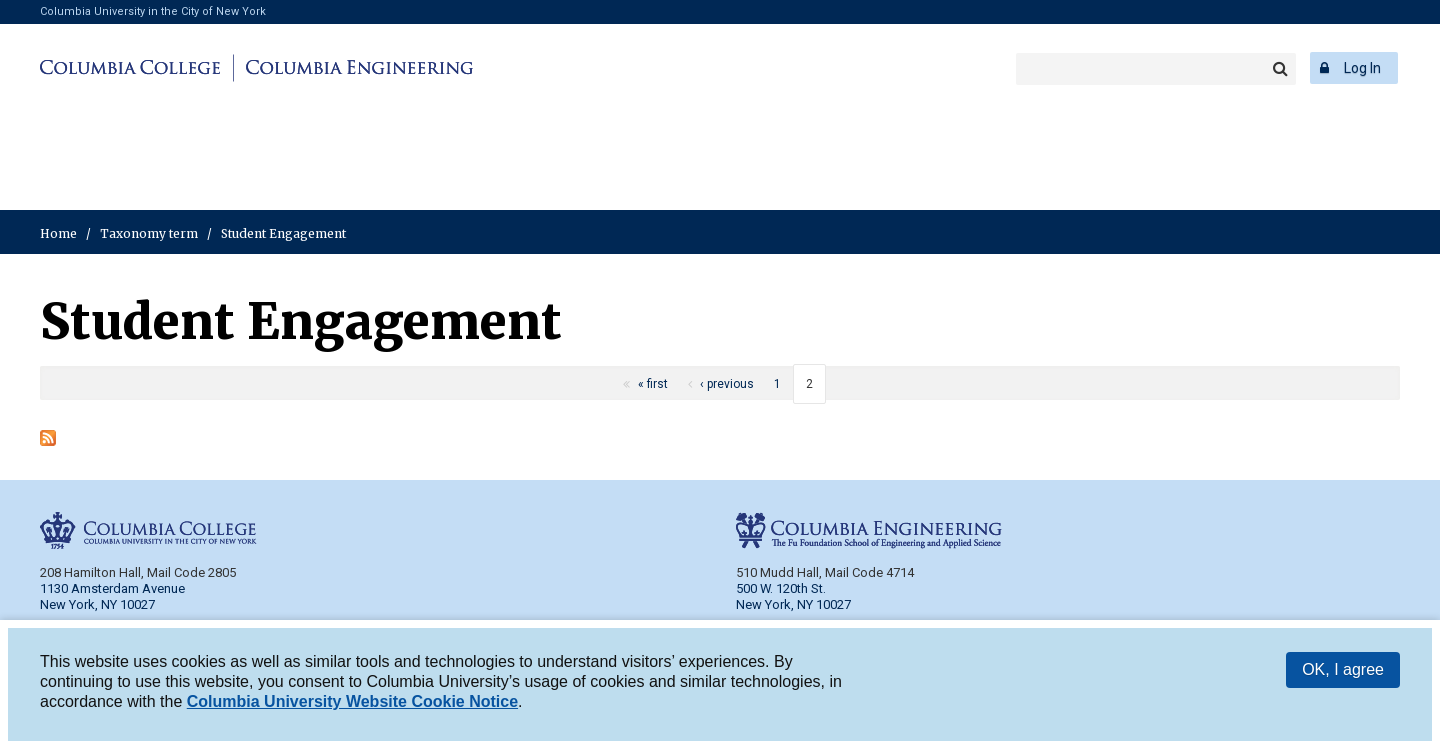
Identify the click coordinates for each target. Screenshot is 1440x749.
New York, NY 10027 (793, 604)
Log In (1362, 68)
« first (653, 384)
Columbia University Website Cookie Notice (352, 703)
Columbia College (133, 68)
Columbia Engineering (356, 68)
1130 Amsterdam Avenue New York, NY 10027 (112, 596)
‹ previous (727, 384)
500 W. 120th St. (781, 588)
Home (58, 233)
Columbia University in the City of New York (153, 11)
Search (1280, 69)
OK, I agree (1343, 671)
